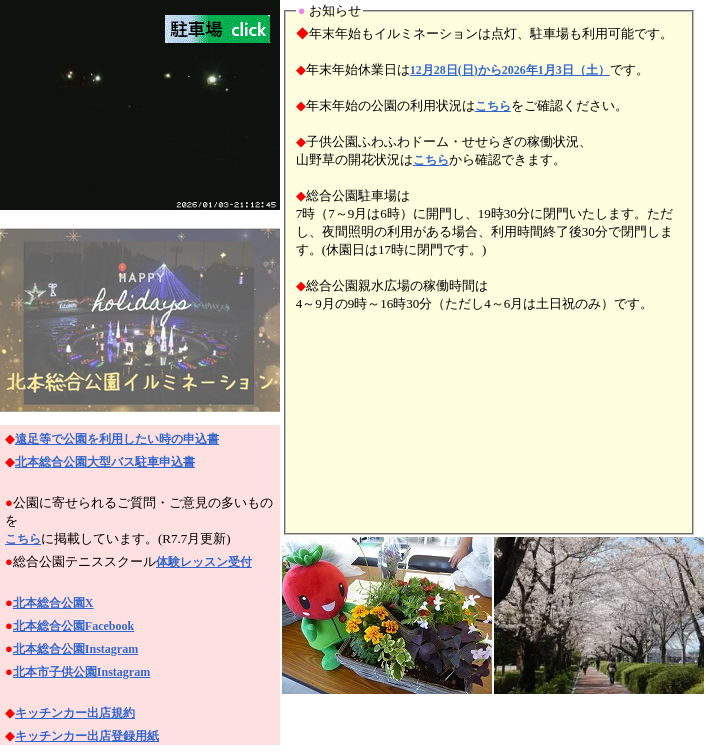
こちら (23, 539)
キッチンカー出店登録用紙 (87, 736)
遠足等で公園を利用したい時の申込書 (117, 439)
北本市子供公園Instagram (81, 672)
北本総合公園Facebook (73, 626)
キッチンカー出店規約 (75, 713)
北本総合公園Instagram (75, 649)
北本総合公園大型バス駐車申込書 (105, 462)
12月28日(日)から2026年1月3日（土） (510, 70)
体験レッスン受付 (204, 562)
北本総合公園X (53, 603)
